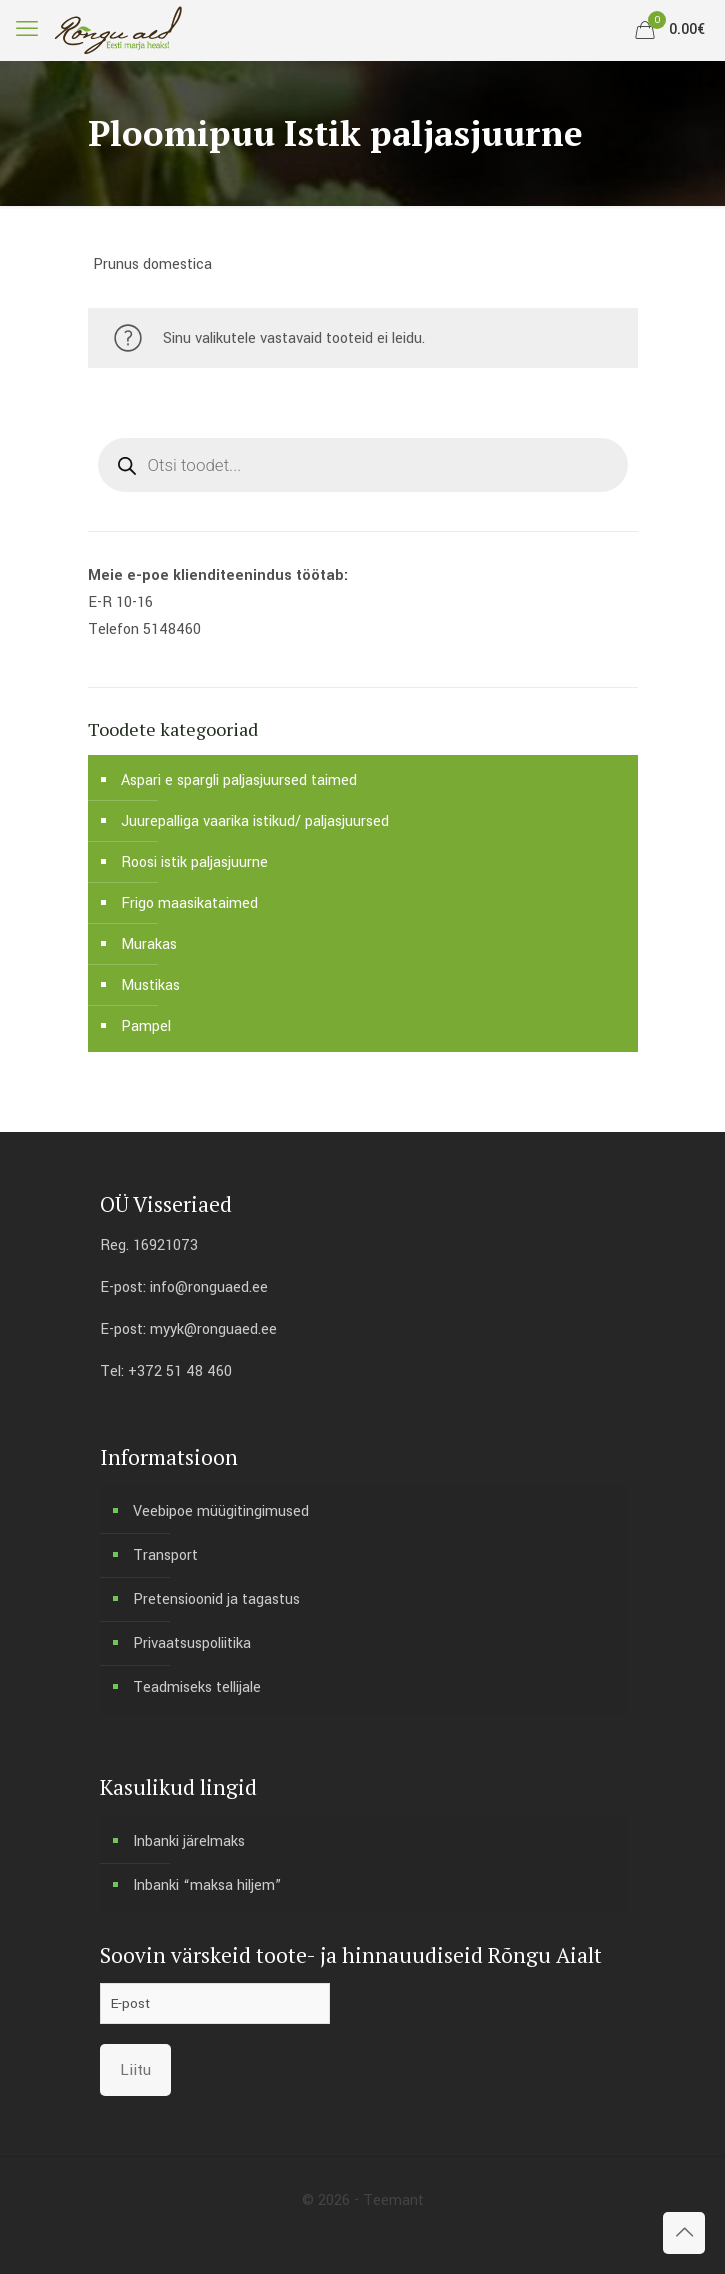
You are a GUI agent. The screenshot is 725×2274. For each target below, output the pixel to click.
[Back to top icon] (684, 2233)
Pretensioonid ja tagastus (216, 1599)
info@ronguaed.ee (209, 1287)
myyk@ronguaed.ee (213, 1329)
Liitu (135, 2070)
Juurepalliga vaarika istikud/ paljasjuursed (255, 821)
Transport (165, 1555)
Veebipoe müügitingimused (221, 1511)
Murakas (149, 944)
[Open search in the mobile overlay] (363, 465)
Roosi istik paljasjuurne (194, 862)
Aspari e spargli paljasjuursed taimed (239, 780)
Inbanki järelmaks (189, 1841)
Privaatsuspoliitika (192, 1643)
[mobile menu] (27, 30)
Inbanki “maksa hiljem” (207, 1885)
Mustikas (150, 985)
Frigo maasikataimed (189, 903)
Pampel (146, 1026)
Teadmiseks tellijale (197, 1687)
